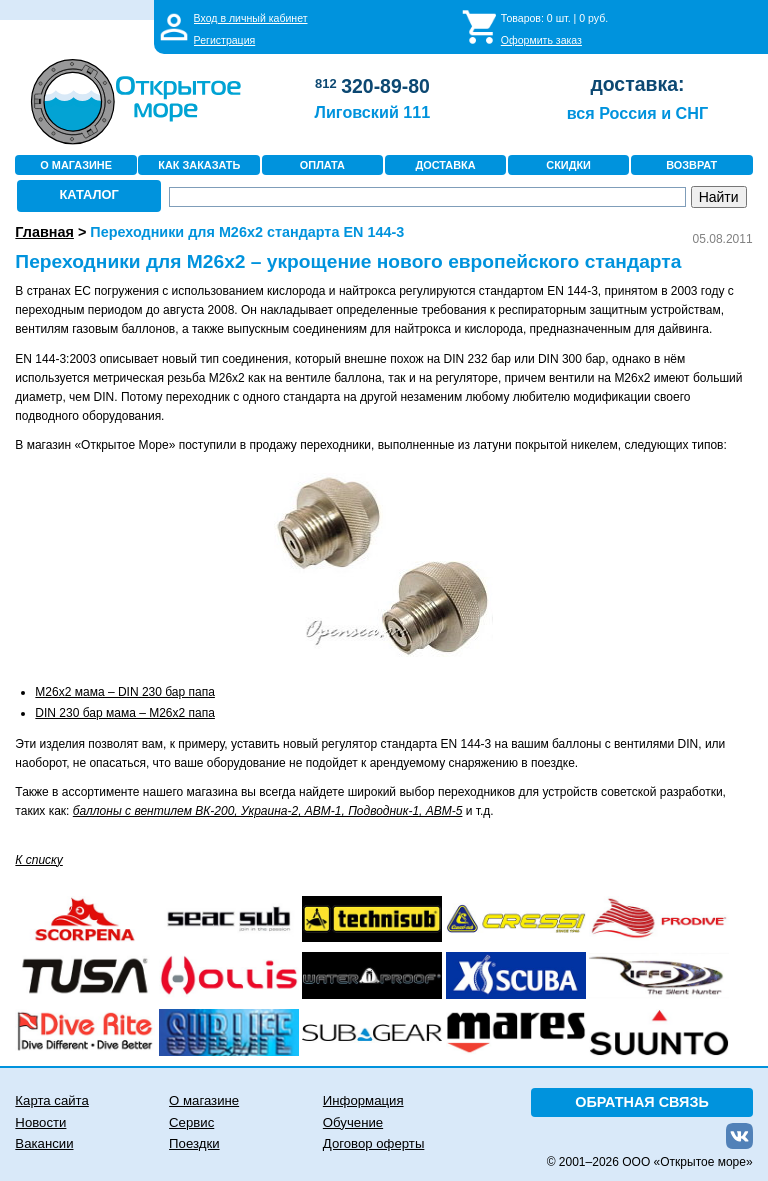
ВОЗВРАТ (691, 165)
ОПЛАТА (322, 165)
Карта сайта (51, 1100)
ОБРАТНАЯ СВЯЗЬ (642, 1102)
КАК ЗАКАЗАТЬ (199, 165)
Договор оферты (374, 1143)
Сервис (191, 1122)
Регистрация (225, 40)
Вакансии (44, 1143)
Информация (363, 1100)
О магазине (204, 1100)
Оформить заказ (541, 40)
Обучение (353, 1122)
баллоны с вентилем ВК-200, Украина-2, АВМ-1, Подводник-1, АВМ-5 (268, 811)
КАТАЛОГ (89, 194)
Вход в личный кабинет (251, 18)
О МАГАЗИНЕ (76, 165)
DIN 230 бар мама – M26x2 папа (125, 713)
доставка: (637, 84)
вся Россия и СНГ (637, 113)
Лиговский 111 (373, 112)
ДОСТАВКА (445, 165)
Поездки (194, 1143)
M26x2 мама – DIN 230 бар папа (125, 692)
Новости (40, 1122)
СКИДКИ (568, 165)
